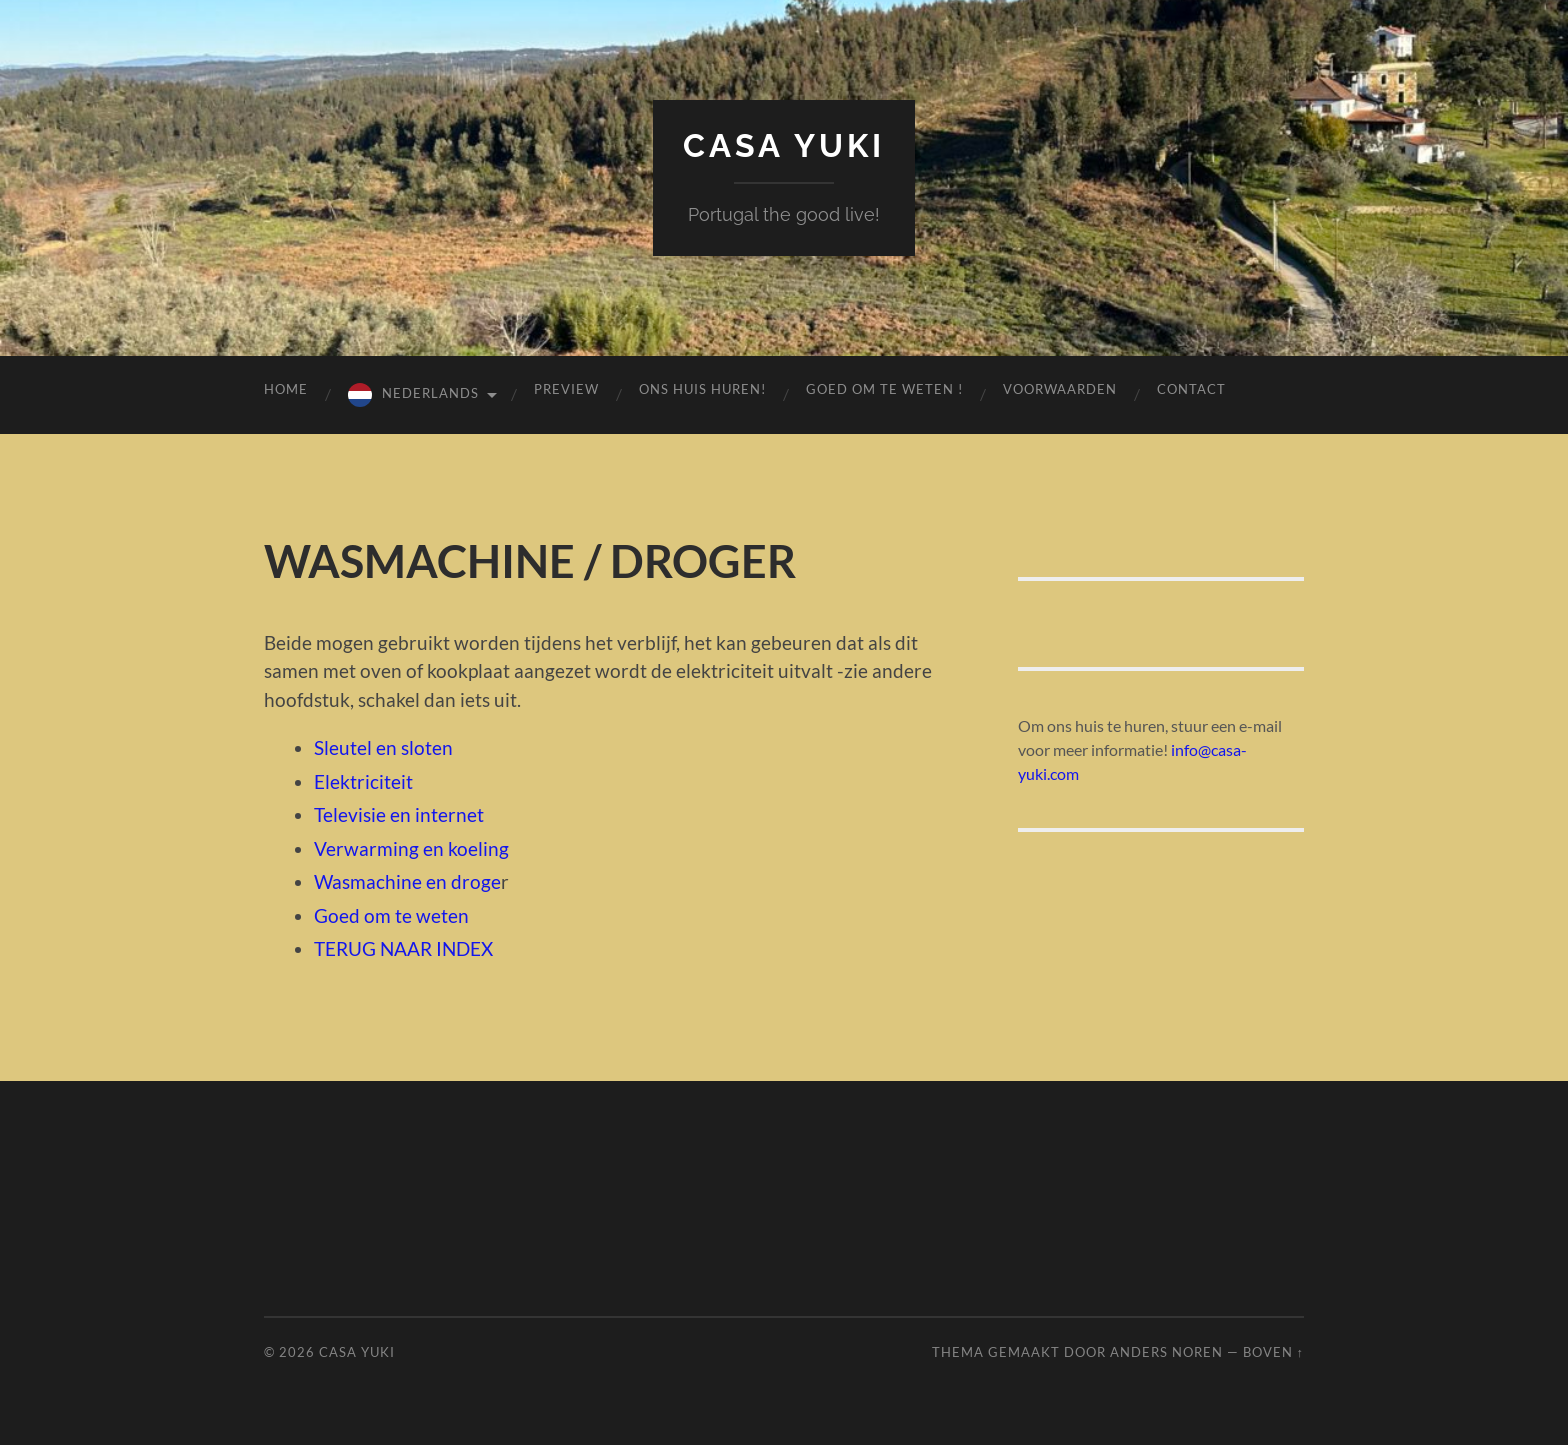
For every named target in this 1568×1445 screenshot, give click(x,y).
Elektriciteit (363, 781)
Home (286, 389)
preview (566, 389)
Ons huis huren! (702, 389)
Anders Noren (1166, 1352)
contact (1191, 389)
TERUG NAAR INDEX (403, 948)
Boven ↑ (1273, 1352)
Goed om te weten (391, 915)
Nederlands (430, 393)
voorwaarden (1060, 389)
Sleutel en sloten (383, 747)
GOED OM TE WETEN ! (884, 389)
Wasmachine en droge (407, 881)
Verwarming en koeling (411, 848)
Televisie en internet (399, 814)
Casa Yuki (784, 145)
